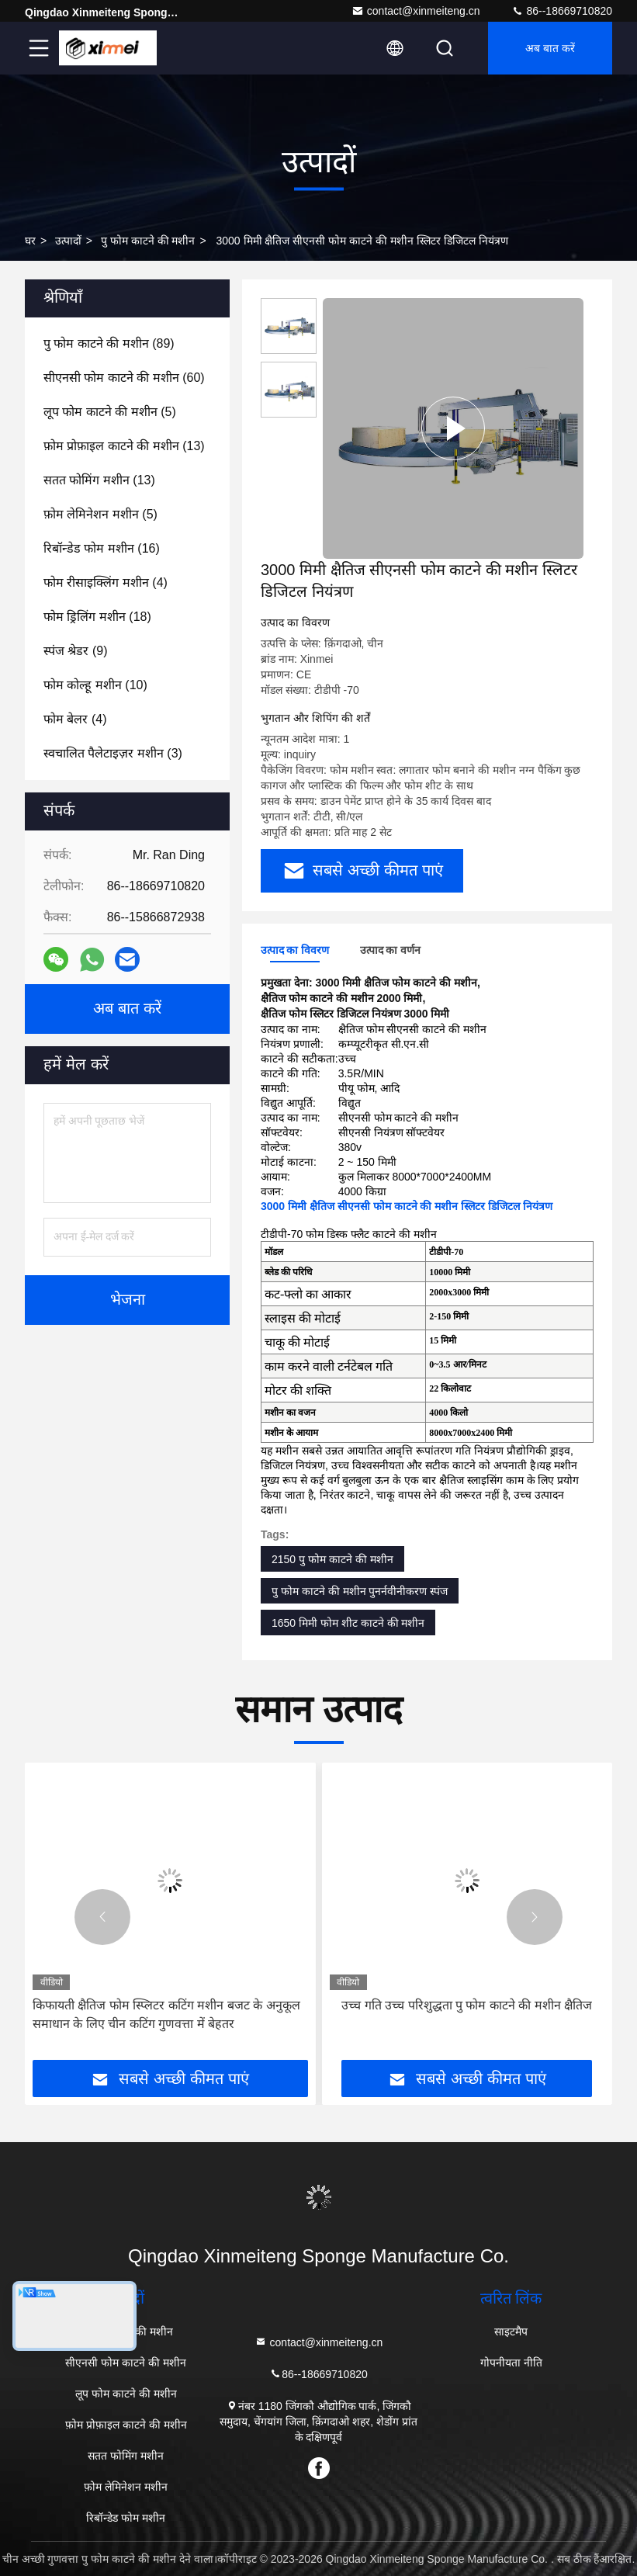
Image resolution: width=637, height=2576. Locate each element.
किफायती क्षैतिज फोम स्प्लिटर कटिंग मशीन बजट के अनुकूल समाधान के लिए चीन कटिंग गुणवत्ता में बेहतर (166, 2014)
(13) (124, 445)
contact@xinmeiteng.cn (415, 11)
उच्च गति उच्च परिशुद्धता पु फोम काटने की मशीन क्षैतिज (466, 2005)
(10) (95, 685)
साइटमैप (511, 2331)
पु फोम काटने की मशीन (148, 240)
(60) (124, 377)
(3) (112, 753)
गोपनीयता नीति (511, 2362)
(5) (109, 411)
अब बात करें (550, 48)
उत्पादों (68, 240)
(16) (101, 548)
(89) (109, 343)
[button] (102, 1917)
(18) (97, 616)
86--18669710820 (561, 11)
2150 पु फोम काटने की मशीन (332, 1559)
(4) (105, 582)
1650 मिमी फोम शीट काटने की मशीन (348, 1623)
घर (30, 240)
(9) (75, 650)
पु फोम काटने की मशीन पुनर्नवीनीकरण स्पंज (360, 1591)
